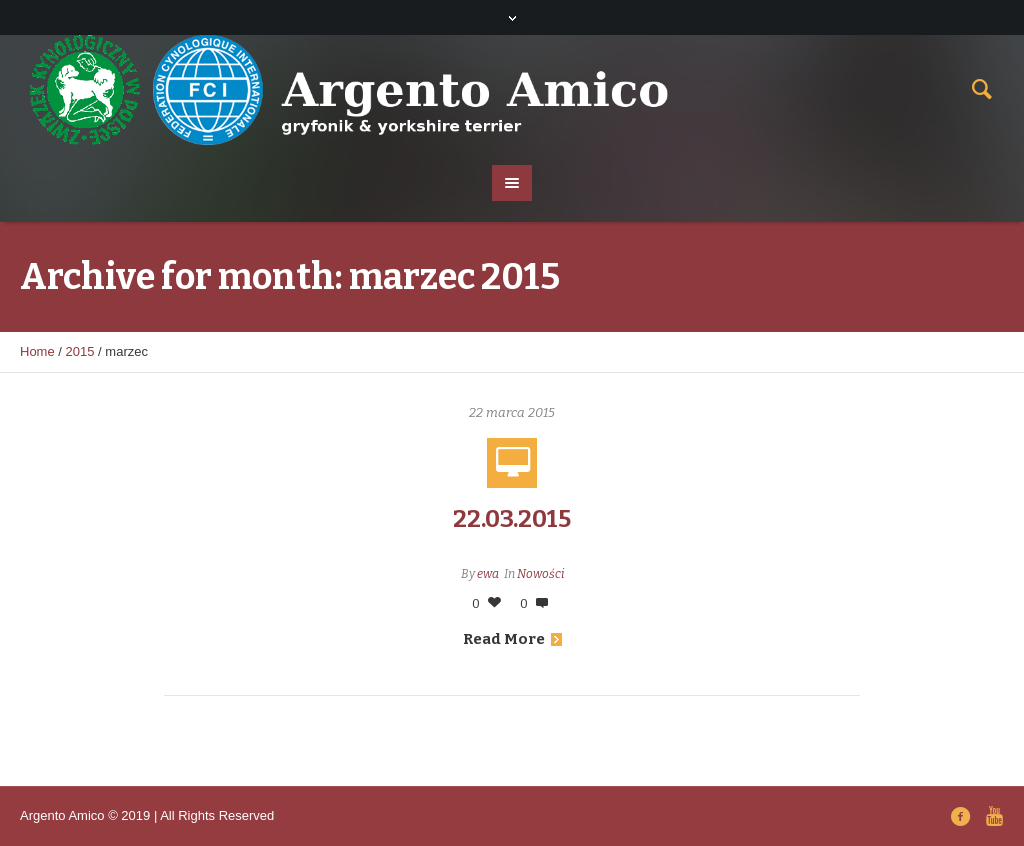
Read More (512, 639)
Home (37, 351)
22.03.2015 (512, 519)
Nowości (540, 574)
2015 (80, 351)
